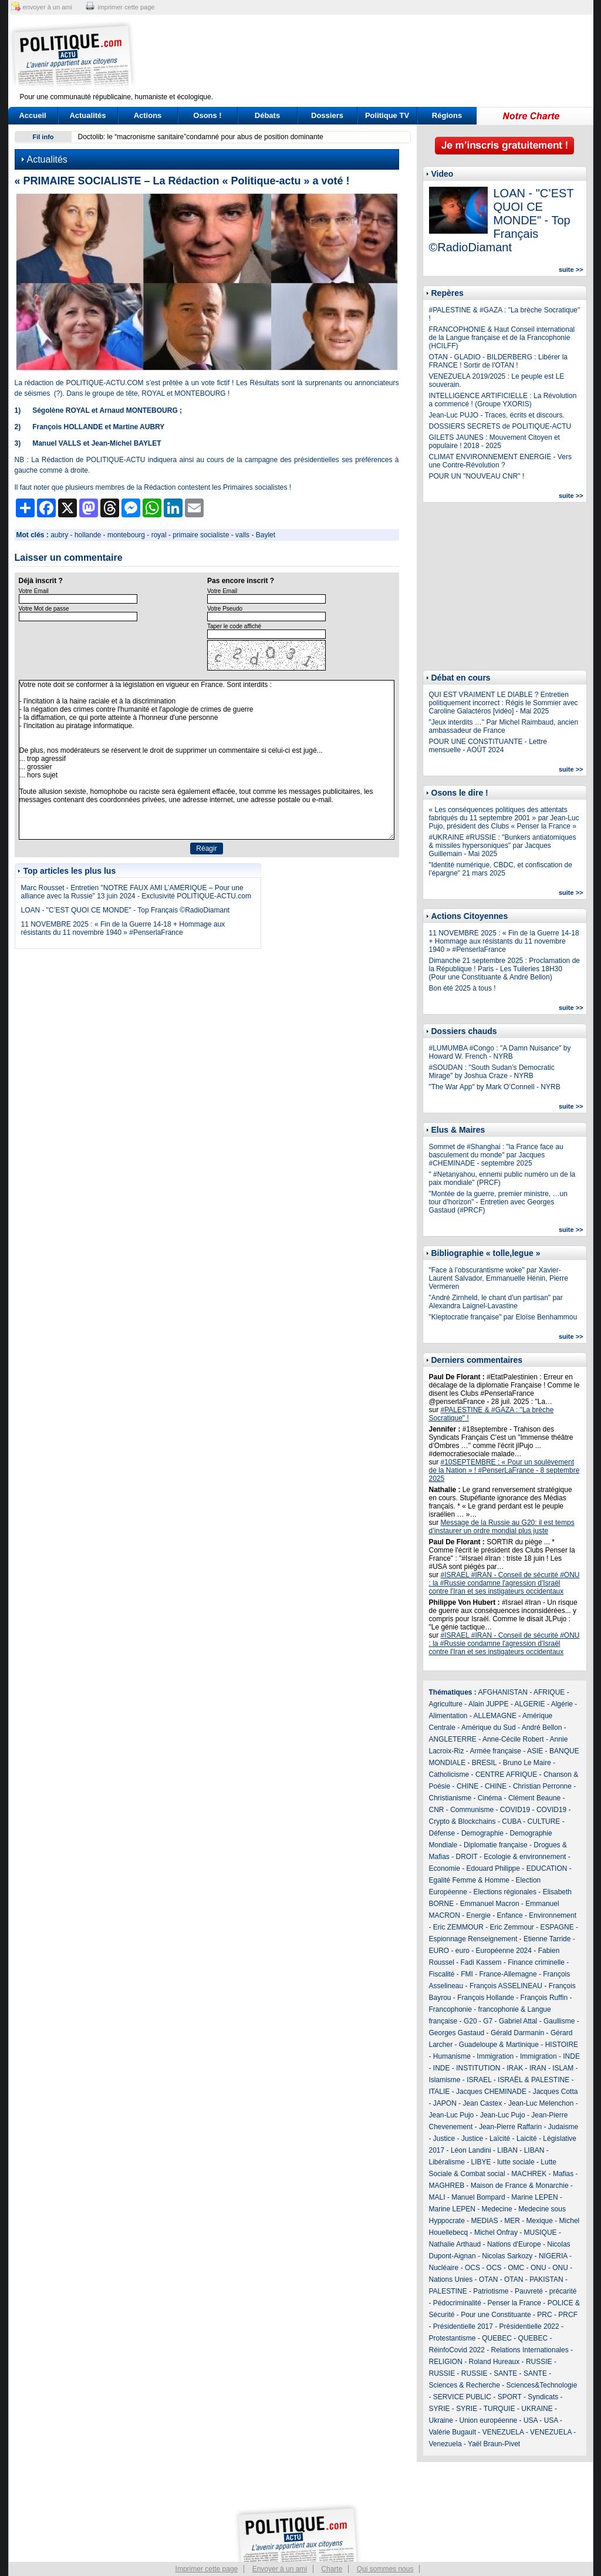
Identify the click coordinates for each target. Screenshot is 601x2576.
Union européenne (489, 2420)
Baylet (265, 535)
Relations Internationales (530, 2350)
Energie (479, 1915)
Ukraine (441, 2420)
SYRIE (439, 2409)
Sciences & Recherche (464, 2385)
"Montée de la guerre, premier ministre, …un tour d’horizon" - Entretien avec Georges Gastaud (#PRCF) (498, 1202)
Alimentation (448, 1716)
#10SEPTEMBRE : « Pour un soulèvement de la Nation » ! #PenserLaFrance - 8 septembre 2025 (504, 1470)
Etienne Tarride (547, 1939)
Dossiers (327, 115)
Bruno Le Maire (527, 1763)
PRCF (568, 2315)
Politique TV (387, 115)
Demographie (482, 1833)
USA (531, 2420)
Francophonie (450, 2009)
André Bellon (542, 1727)
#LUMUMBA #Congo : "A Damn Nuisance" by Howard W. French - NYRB (500, 1052)
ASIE (535, 1751)
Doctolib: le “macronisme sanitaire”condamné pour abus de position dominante (200, 137)
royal (159, 535)
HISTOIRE (561, 2044)
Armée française (495, 1751)
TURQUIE (499, 2409)
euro (462, 1951)
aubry (59, 535)
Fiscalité (442, 1974)
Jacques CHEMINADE (491, 2091)
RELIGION (445, 2362)
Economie (444, 1868)
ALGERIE (530, 1704)
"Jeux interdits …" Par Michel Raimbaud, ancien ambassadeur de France (504, 726)
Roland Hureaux (494, 2362)
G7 (487, 2021)
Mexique (539, 2221)
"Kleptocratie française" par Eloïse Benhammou (503, 1317)
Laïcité (499, 2138)
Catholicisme (449, 1774)
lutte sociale (515, 2162)
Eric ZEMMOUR (458, 1927)
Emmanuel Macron (489, 1904)
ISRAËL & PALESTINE (533, 2080)
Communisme (472, 1810)
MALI (437, 2197)
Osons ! (207, 115)
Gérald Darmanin (517, 2033)
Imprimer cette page (206, 2569)
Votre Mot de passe (44, 608)
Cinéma (490, 1798)
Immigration (495, 2056)
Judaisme (563, 2127)
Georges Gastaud (457, 2033)
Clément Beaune (534, 1798)
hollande (88, 535)
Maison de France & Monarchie (520, 2185)
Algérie (562, 1704)
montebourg (126, 535)
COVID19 (515, 1810)
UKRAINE (536, 2409)
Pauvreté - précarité (545, 2291)
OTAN (488, 2279)
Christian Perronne (542, 1786)
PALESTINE (448, 2291)
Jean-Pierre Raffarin (510, 2127)
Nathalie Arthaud (455, 2244)
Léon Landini (471, 2150)
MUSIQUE (540, 2232)
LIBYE (481, 2162)
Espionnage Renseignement (473, 1939)
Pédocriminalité (457, 2303)
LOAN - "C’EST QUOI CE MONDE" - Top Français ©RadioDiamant (125, 910)
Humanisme (452, 2056)
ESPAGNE (557, 1927)
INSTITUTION (478, 2068)
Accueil (32, 115)
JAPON (445, 2103)
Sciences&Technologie (542, 2385)
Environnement (552, 1915)
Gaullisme (559, 2021)
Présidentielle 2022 (529, 2326)
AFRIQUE (549, 1692)
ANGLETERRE (453, 1739)
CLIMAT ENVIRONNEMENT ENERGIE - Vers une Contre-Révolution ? (500, 461)
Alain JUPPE (488, 1704)
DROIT (467, 1857)
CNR (436, 1810)
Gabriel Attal (518, 2021)
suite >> (571, 269)
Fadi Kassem (481, 1962)
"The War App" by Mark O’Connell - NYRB (495, 1087)
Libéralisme (447, 2162)
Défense (442, 1833)
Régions (447, 115)
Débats (267, 115)
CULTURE (544, 1821)
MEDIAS (484, 2221)
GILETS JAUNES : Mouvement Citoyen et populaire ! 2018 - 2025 (494, 441)
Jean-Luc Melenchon (540, 2103)
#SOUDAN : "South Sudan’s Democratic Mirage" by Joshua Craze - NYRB (492, 1071)
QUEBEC (497, 2338)
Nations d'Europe (514, 2244)
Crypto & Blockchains (462, 1821)
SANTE (505, 2373)
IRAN (537, 2068)
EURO (439, 1951)
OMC (516, 2268)
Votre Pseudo (224, 608)
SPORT (510, 2397)
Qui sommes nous (385, 2569)
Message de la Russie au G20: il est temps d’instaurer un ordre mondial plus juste (502, 1526)
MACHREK (528, 2174)
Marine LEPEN (534, 2197)
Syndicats (543, 2397)
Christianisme (450, 1798)
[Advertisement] (374, 55)
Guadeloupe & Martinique (499, 2044)
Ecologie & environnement (525, 1857)
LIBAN (507, 2150)
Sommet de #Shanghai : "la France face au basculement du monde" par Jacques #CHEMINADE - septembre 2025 (496, 1155)
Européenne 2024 (504, 1951)
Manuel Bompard (478, 2197)
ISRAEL (479, 2080)
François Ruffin (544, 1998)
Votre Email (34, 591)
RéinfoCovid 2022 (457, 2350)
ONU (538, 2268)
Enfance (510, 1915)
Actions (148, 115)
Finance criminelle (536, 1962)
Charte (331, 2569)
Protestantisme (452, 2338)
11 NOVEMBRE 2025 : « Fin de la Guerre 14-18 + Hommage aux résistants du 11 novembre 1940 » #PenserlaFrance (123, 928)
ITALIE (439, 2091)
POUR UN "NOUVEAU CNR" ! (477, 476)
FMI (467, 1974)
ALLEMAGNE (495, 1716)
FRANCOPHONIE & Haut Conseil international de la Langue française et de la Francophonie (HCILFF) (502, 337)
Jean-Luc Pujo (451, 2115)
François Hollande (485, 1998)
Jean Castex (482, 2103)
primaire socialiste (201, 535)
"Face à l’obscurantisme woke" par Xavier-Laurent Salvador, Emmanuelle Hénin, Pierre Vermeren (498, 1278)
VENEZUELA (503, 2432)
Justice (444, 2138)
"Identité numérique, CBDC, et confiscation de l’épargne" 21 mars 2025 (500, 869)
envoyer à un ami (47, 7)
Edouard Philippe (493, 1868)
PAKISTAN (546, 2279)
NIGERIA (553, 2256)
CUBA (511, 1821)
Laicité (526, 2138)
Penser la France (514, 2303)
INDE (571, 2056)
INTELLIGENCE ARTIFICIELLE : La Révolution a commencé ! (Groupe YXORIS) (503, 400)
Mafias (563, 2174)
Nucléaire (444, 2268)
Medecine (497, 2209)
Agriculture (445, 1704)
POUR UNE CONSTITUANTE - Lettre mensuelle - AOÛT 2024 (488, 746)
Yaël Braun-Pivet (494, 2444)
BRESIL (484, 1763)
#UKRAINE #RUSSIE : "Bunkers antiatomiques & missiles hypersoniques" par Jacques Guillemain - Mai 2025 (502, 845)
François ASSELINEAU (506, 1986)
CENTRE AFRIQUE (506, 1774)
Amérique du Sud (488, 1727)
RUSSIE (539, 2362)
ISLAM (562, 2068)
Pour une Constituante (496, 2315)
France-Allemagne (508, 1974)
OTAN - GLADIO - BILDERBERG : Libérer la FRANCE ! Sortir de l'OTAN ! (498, 361)
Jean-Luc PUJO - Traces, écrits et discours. (497, 415)
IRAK (515, 2068)
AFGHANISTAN (503, 1692)
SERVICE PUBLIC (462, 2397)
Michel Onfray (496, 2232)
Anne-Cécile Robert (513, 1739)
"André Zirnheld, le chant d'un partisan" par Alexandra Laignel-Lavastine (496, 1302)
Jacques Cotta (555, 2091)
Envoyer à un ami (279, 2569)
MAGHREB (447, 2185)
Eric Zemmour (512, 1927)
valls (242, 535)
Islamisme (445, 2080)
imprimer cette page (125, 7)
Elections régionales (505, 1892)
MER (512, 2221)
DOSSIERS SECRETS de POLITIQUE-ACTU (500, 426)
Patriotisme (490, 2291)
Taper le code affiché (234, 626)
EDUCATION (547, 1868)
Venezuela (445, 2444)
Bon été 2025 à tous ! (462, 988)
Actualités (87, 115)
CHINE (467, 1786)
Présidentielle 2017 (463, 2326)
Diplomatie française (496, 1845)
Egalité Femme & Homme (469, 1880)
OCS (472, 2268)
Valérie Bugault (453, 2432)
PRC (544, 2315)
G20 (470, 2021)
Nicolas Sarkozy (507, 2256)
